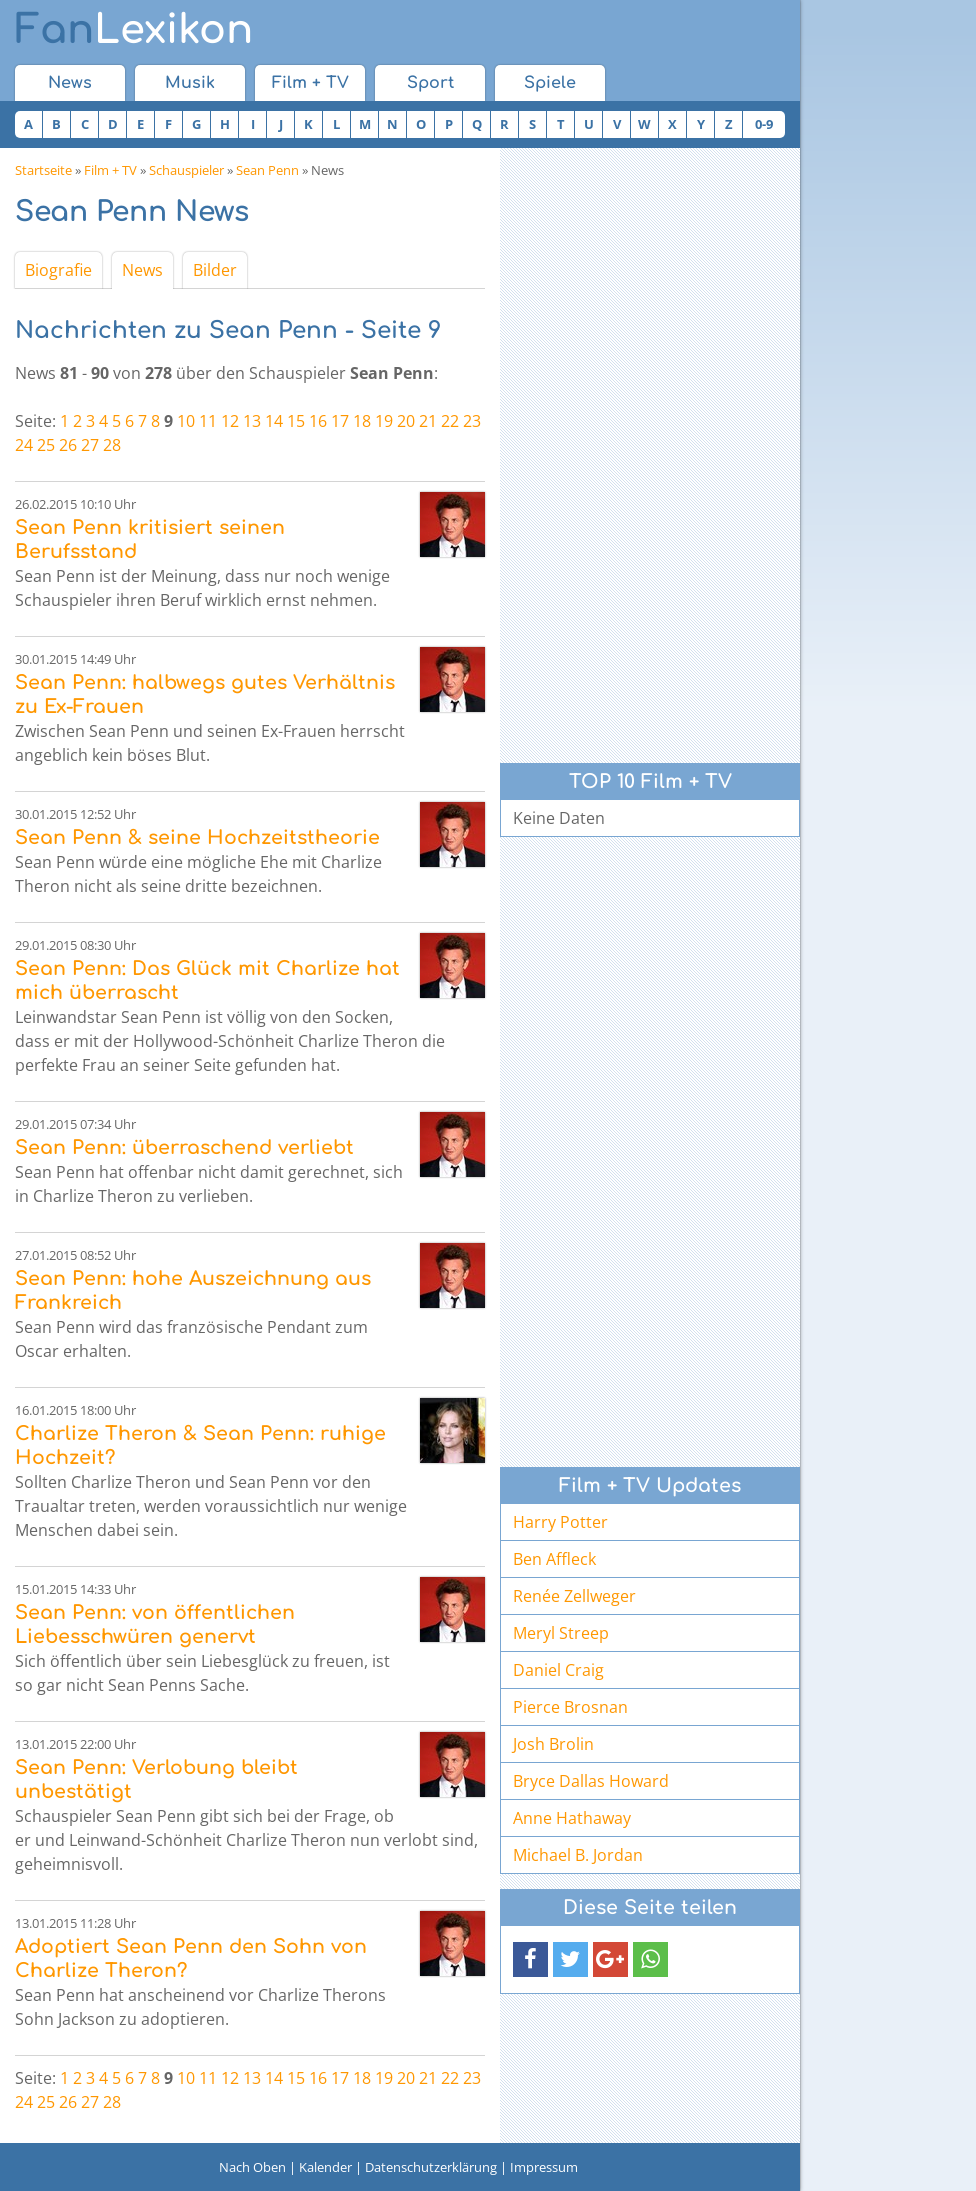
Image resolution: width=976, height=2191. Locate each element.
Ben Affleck (554, 1559)
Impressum (544, 2167)
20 (406, 421)
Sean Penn (267, 170)
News (70, 83)
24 (24, 445)
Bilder (215, 270)
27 (90, 445)
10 (186, 421)
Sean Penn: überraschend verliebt (184, 1147)
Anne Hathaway (572, 1818)
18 (362, 421)
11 (208, 421)
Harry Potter (560, 1522)
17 (340, 421)
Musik (190, 83)
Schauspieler (186, 170)
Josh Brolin (553, 1744)
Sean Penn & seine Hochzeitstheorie (197, 837)
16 (318, 421)
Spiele (550, 83)
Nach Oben (252, 2167)
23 (472, 421)
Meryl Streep (561, 1633)
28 (112, 445)
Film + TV (310, 83)
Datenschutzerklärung (431, 2167)
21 (428, 421)
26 (68, 445)
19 (384, 421)
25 (46, 445)
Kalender (325, 2167)
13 (252, 421)
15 (296, 421)
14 (274, 421)
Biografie (58, 270)
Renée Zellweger (574, 1596)
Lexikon (134, 30)
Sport (430, 83)
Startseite (43, 170)
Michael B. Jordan (578, 1855)
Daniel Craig (558, 1670)
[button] (530, 1959)
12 (230, 421)
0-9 (764, 124)
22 (450, 421)
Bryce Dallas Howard (591, 1781)
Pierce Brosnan (570, 1707)
